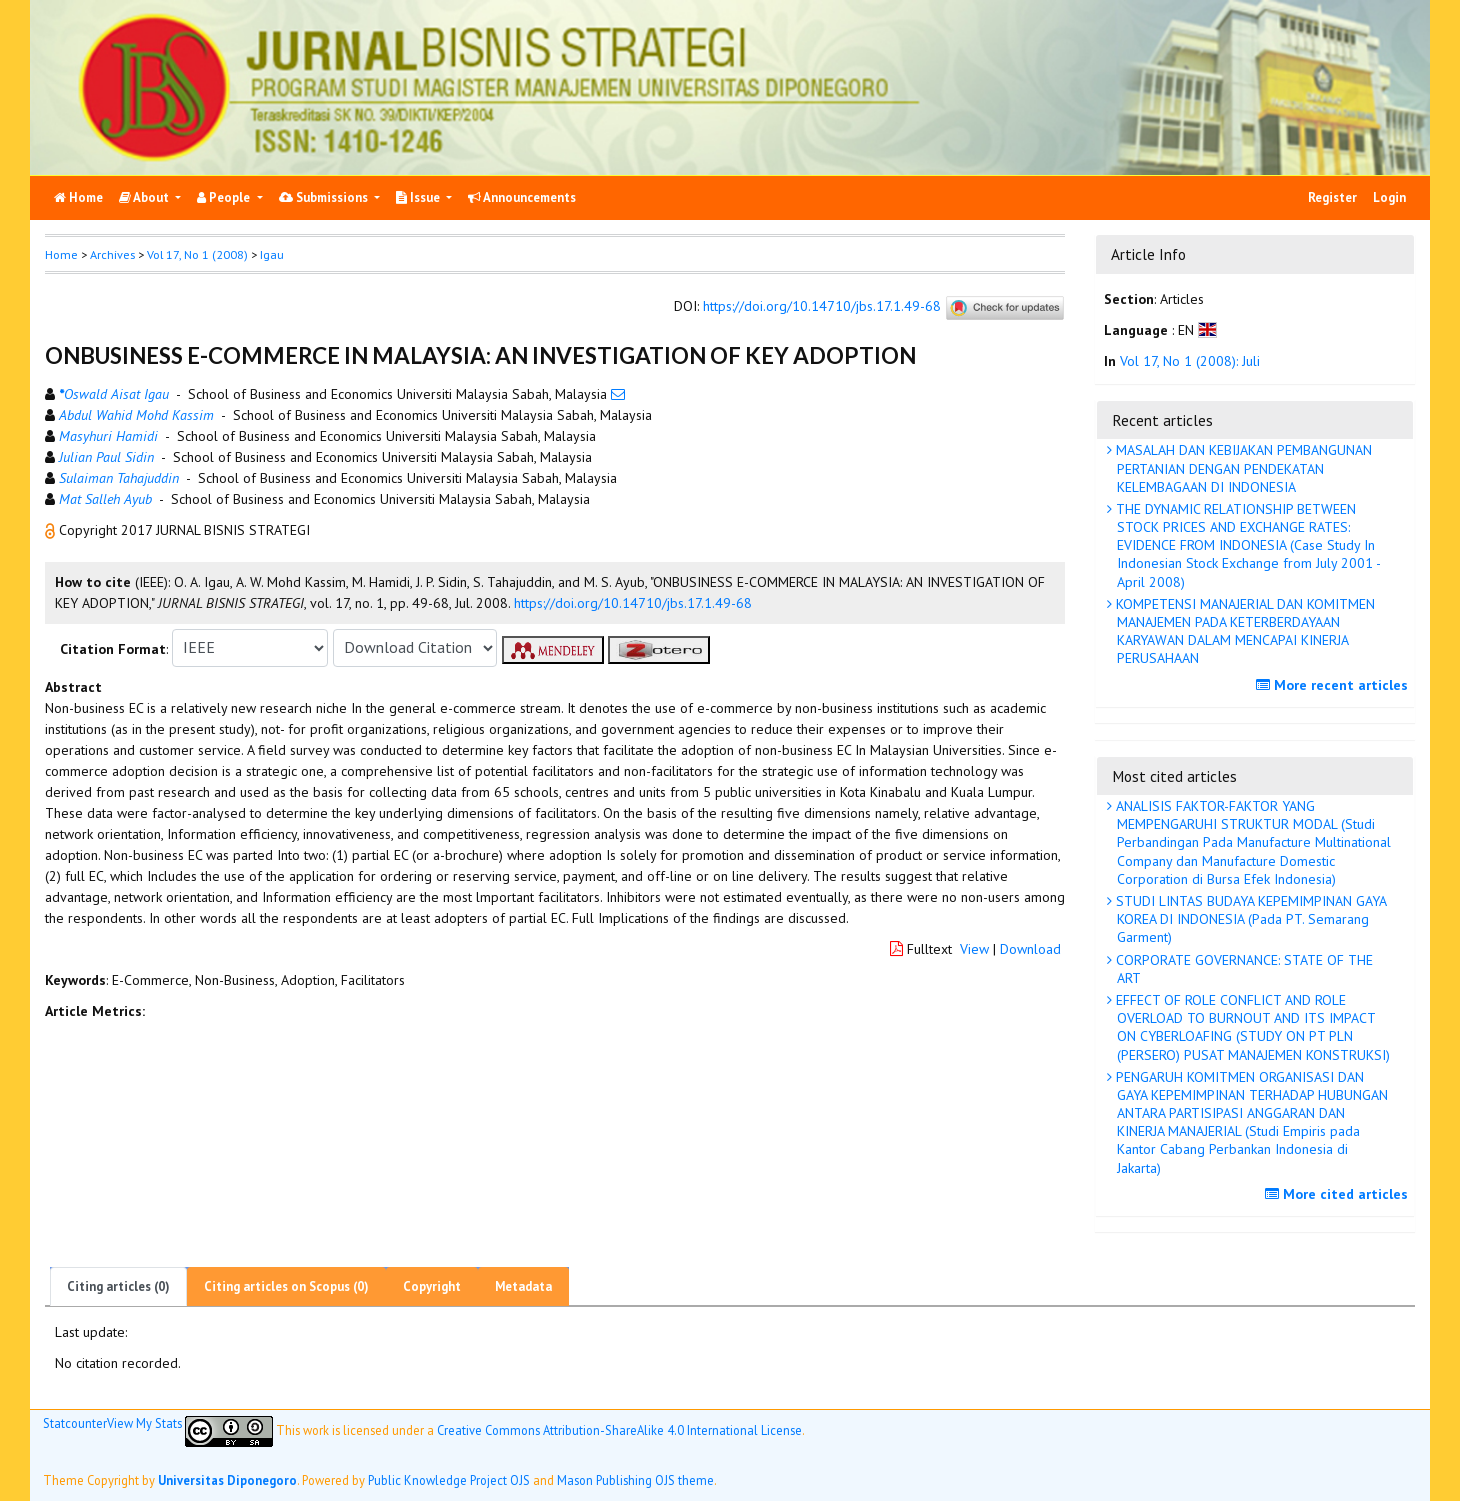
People (225, 197)
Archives (112, 254)
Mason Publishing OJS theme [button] (635, 1480)
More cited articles (1339, 1194)
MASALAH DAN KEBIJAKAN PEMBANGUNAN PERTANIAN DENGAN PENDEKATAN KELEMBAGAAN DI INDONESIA (1242, 468)
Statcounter (75, 1423)
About (145, 197)
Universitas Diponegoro (227, 1480)
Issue (419, 197)
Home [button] (61, 254)
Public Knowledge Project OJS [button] (449, 1480)
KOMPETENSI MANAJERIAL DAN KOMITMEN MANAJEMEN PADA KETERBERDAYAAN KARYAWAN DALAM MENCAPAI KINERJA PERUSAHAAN (1243, 631)
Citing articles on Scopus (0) (286, 1286)
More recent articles (1334, 685)
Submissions (325, 197)
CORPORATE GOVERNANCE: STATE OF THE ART (1242, 969)
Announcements (522, 197)
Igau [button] (272, 254)
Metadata (523, 1286)
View (974, 949)
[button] (52, 530)
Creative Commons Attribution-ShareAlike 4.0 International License (619, 1430)
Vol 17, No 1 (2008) (197, 254)
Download (1030, 949)
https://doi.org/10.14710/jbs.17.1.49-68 (822, 306)
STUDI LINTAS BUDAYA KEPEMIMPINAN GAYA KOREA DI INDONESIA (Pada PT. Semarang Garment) (1249, 919)
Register (1332, 197)
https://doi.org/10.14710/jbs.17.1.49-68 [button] (633, 603)
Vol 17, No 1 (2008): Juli (1190, 361)
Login (1389, 197)
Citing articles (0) (118, 1286)
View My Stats (144, 1423)
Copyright (432, 1286)
